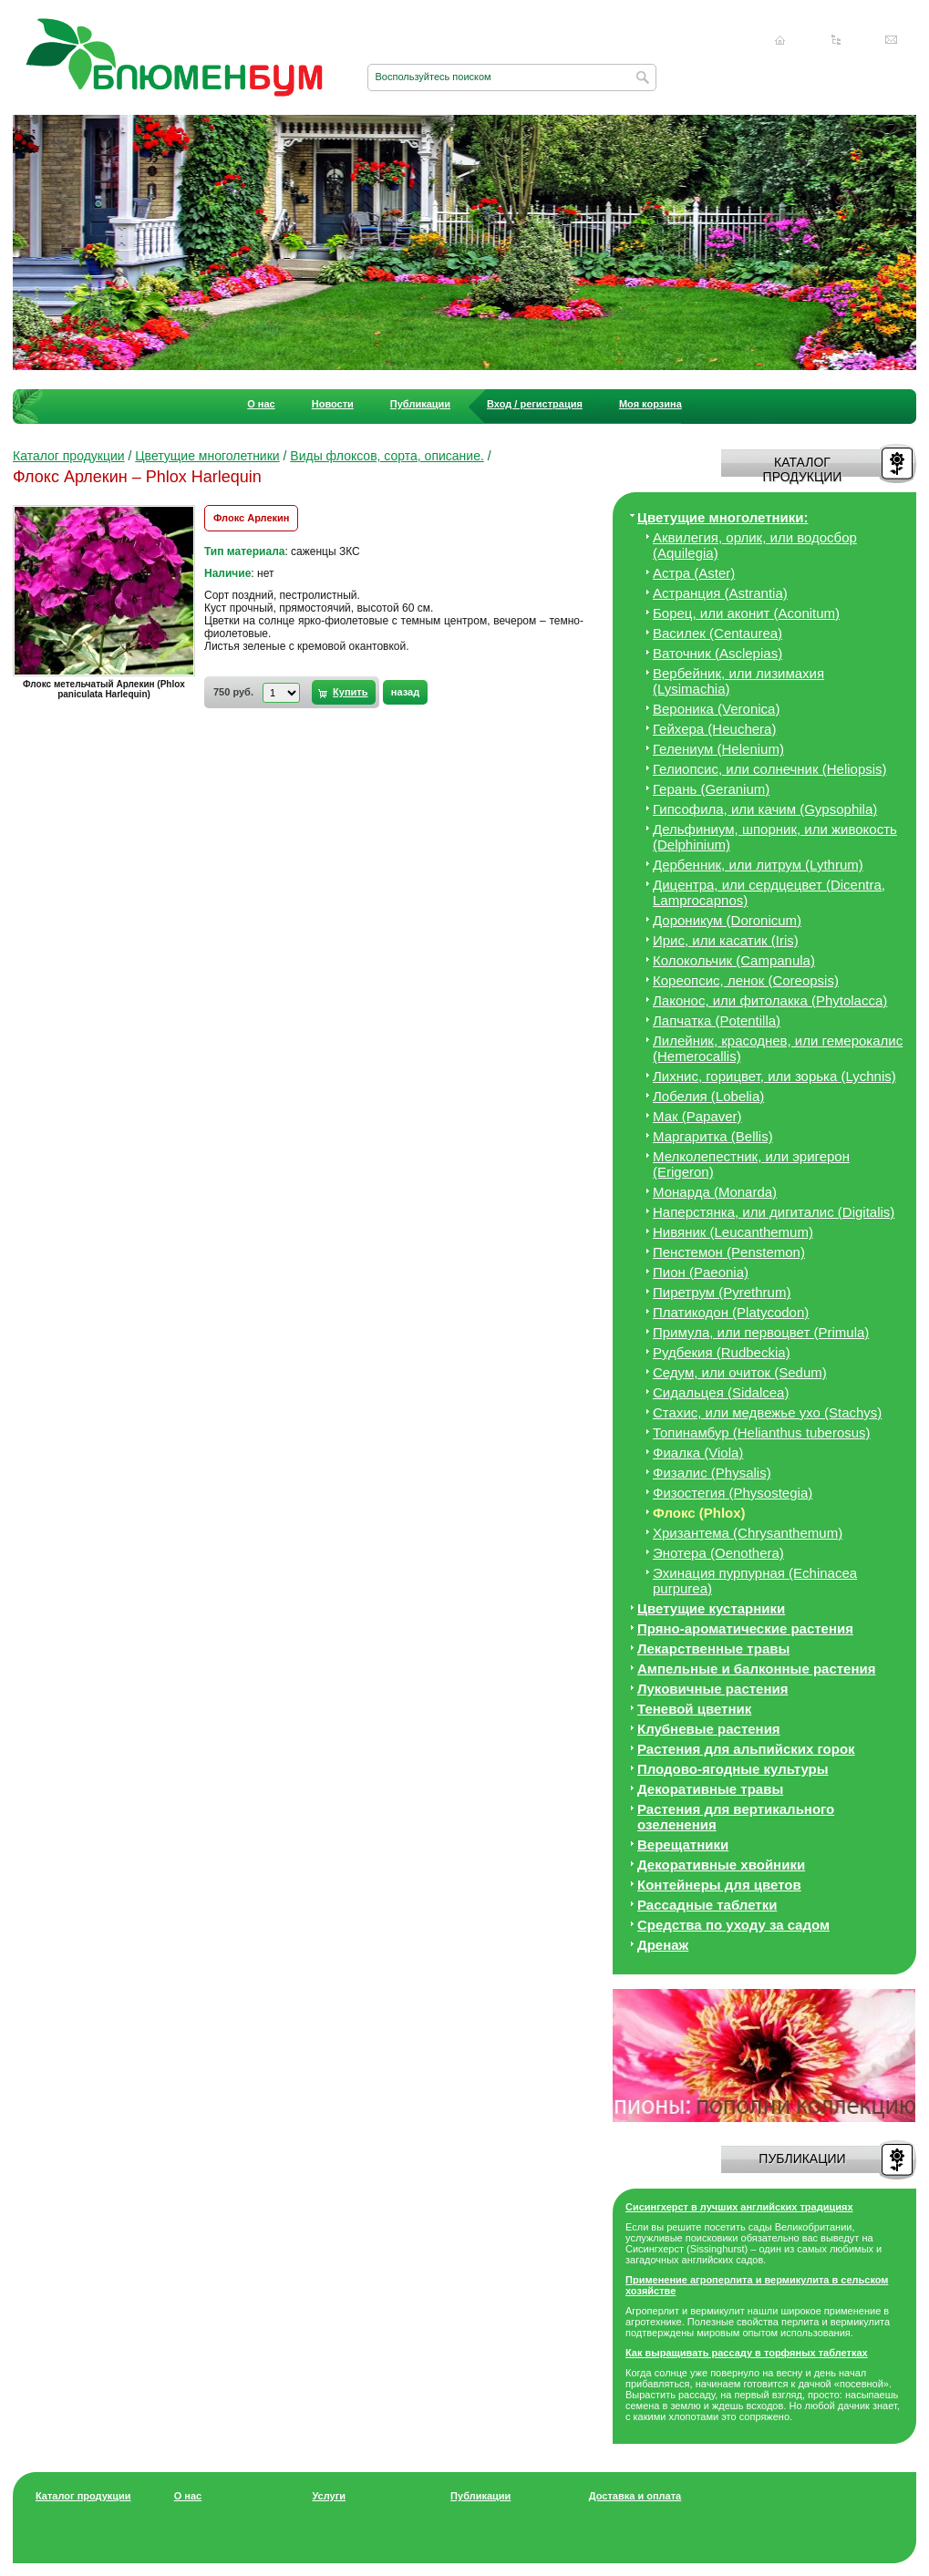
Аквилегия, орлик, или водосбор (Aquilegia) (755, 545)
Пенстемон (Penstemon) (729, 1252)
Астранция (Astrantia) (720, 593)
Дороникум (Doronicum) (727, 920)
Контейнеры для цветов (719, 1884)
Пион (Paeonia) (700, 1272)
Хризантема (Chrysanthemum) (747, 1532)
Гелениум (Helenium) (718, 749)
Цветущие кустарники (711, 1608)
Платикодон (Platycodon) (731, 1312)
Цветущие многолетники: (723, 517)
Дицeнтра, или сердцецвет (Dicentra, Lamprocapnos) (769, 892)
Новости (333, 403)
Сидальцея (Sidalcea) (721, 1392)
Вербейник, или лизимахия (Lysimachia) (738, 680)
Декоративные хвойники (721, 1864)
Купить (350, 691)
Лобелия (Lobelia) (708, 1096)
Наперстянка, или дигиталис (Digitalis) (773, 1212)
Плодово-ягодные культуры (733, 1769)
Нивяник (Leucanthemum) (733, 1232)
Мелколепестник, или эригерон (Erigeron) (751, 1164)
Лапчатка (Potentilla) (716, 1020)
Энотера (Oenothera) (718, 1553)
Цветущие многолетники (207, 455)
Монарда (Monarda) (715, 1192)
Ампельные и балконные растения (756, 1668)
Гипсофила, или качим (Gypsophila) (765, 809)
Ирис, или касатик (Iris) (726, 940)
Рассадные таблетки (707, 1904)
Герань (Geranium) (711, 789)
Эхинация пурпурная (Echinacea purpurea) (755, 1580)
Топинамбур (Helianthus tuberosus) (762, 1432)
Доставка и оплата (635, 2495)
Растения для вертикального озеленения (735, 1816)
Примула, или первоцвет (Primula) (761, 1332)
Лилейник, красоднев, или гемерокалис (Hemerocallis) (778, 1048)
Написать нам (892, 40)
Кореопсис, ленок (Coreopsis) (746, 980)
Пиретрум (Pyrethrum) (721, 1292)
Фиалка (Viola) (698, 1452)
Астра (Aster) (694, 573)
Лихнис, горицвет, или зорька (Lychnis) (774, 1076)
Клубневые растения (708, 1728)
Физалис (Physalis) (712, 1472)
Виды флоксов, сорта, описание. (387, 455)
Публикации (420, 403)
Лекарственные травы (713, 1648)
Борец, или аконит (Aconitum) (746, 613)
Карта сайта (836, 40)
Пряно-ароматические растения (745, 1628)
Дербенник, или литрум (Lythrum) (758, 864)
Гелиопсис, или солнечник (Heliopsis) (770, 769)
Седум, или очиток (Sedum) (740, 1372)
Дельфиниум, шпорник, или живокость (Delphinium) (775, 836)
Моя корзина (650, 403)
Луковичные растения (712, 1688)
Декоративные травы (710, 1789)
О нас (261, 403)
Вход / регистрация (535, 403)
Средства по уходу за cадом (733, 1924)
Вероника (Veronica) (716, 708)
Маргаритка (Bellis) (713, 1136)
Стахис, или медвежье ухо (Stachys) (767, 1412)
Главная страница (780, 40)
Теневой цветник (694, 1708)
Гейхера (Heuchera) (714, 729)
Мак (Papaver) (697, 1116)
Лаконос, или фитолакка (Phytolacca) (770, 1000)
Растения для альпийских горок (746, 1749)
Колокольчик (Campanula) (734, 960)
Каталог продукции (69, 455)
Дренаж (662, 1945)
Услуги (329, 2495)
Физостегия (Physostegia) (732, 1492)
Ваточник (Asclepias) (717, 653)
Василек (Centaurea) (717, 633)
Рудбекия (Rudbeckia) (721, 1352)
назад (405, 691)
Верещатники (682, 1844)
